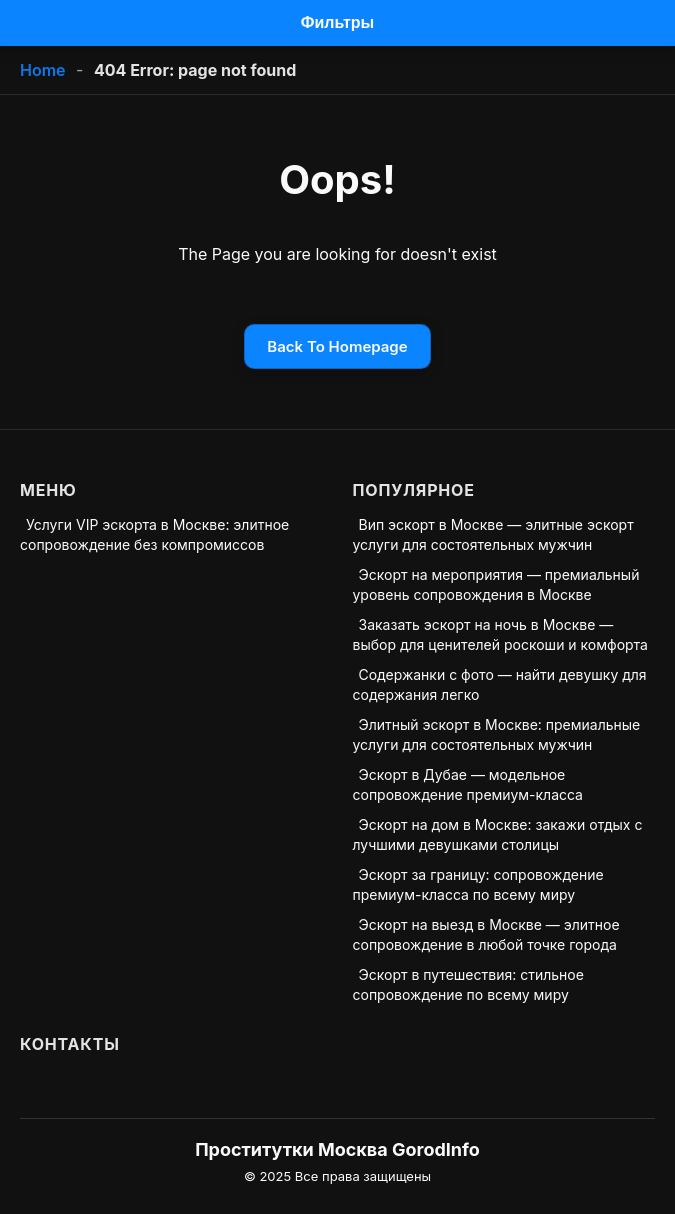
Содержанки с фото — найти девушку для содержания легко (500, 684)
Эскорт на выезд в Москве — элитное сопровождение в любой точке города (486, 934)
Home (43, 70)
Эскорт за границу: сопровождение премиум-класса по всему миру (478, 884)
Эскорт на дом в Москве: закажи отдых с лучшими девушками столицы (498, 834)
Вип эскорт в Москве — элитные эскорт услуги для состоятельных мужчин (493, 534)
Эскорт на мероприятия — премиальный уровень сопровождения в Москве (496, 584)
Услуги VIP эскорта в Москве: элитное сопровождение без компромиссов (154, 534)
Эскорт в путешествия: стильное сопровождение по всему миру (468, 984)
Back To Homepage (337, 346)
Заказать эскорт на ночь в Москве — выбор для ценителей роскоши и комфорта (500, 634)
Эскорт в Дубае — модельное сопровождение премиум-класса (468, 784)
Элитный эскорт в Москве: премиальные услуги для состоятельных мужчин (497, 734)
